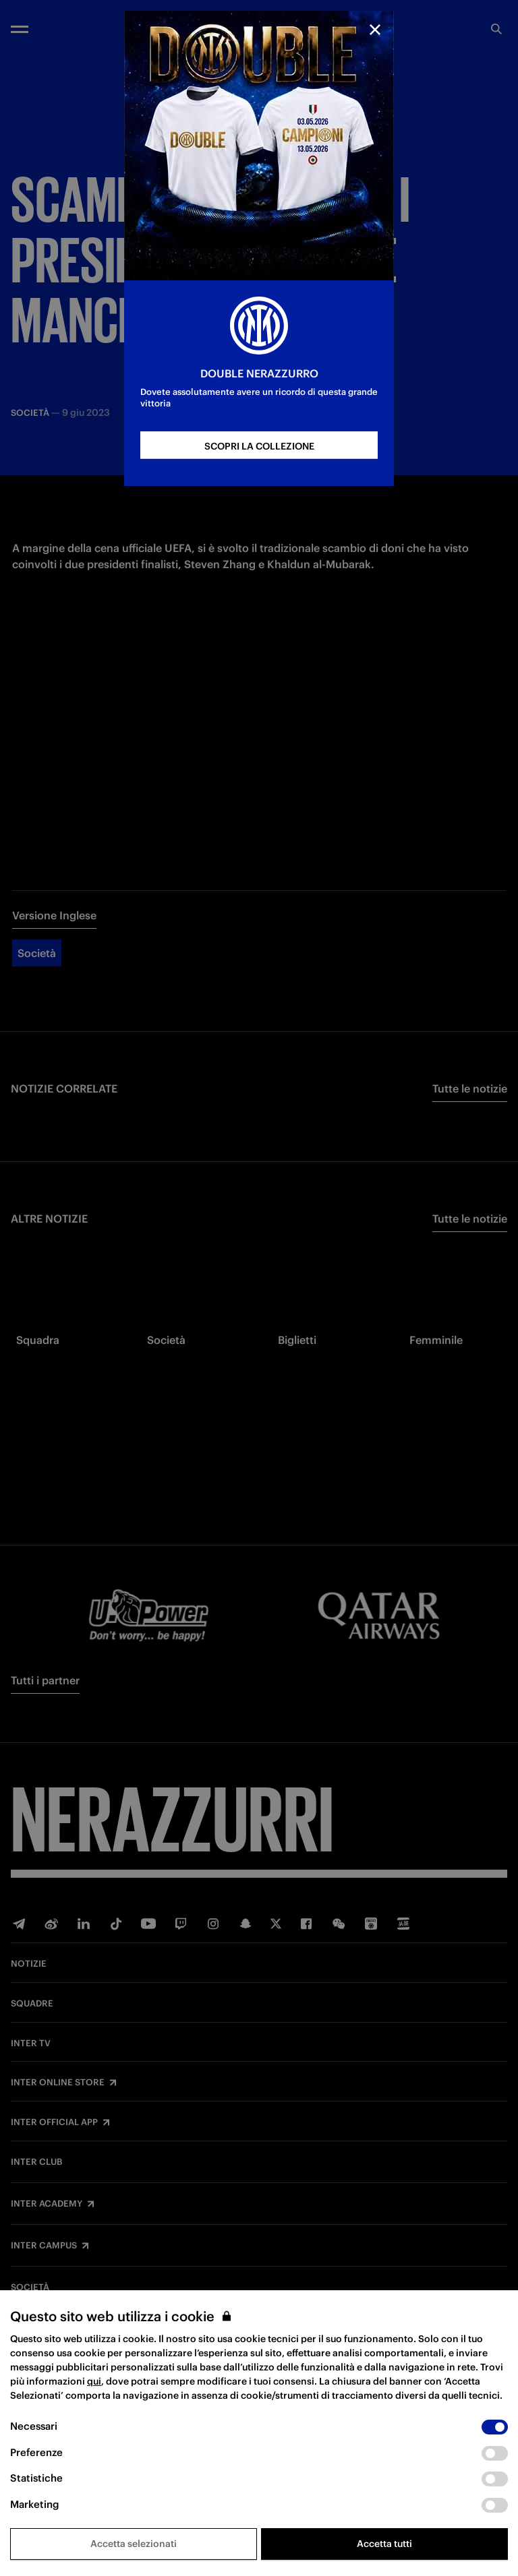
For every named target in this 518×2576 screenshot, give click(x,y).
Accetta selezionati (133, 2544)
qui (94, 2381)
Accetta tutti (384, 2544)
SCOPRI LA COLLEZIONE (259, 446)
